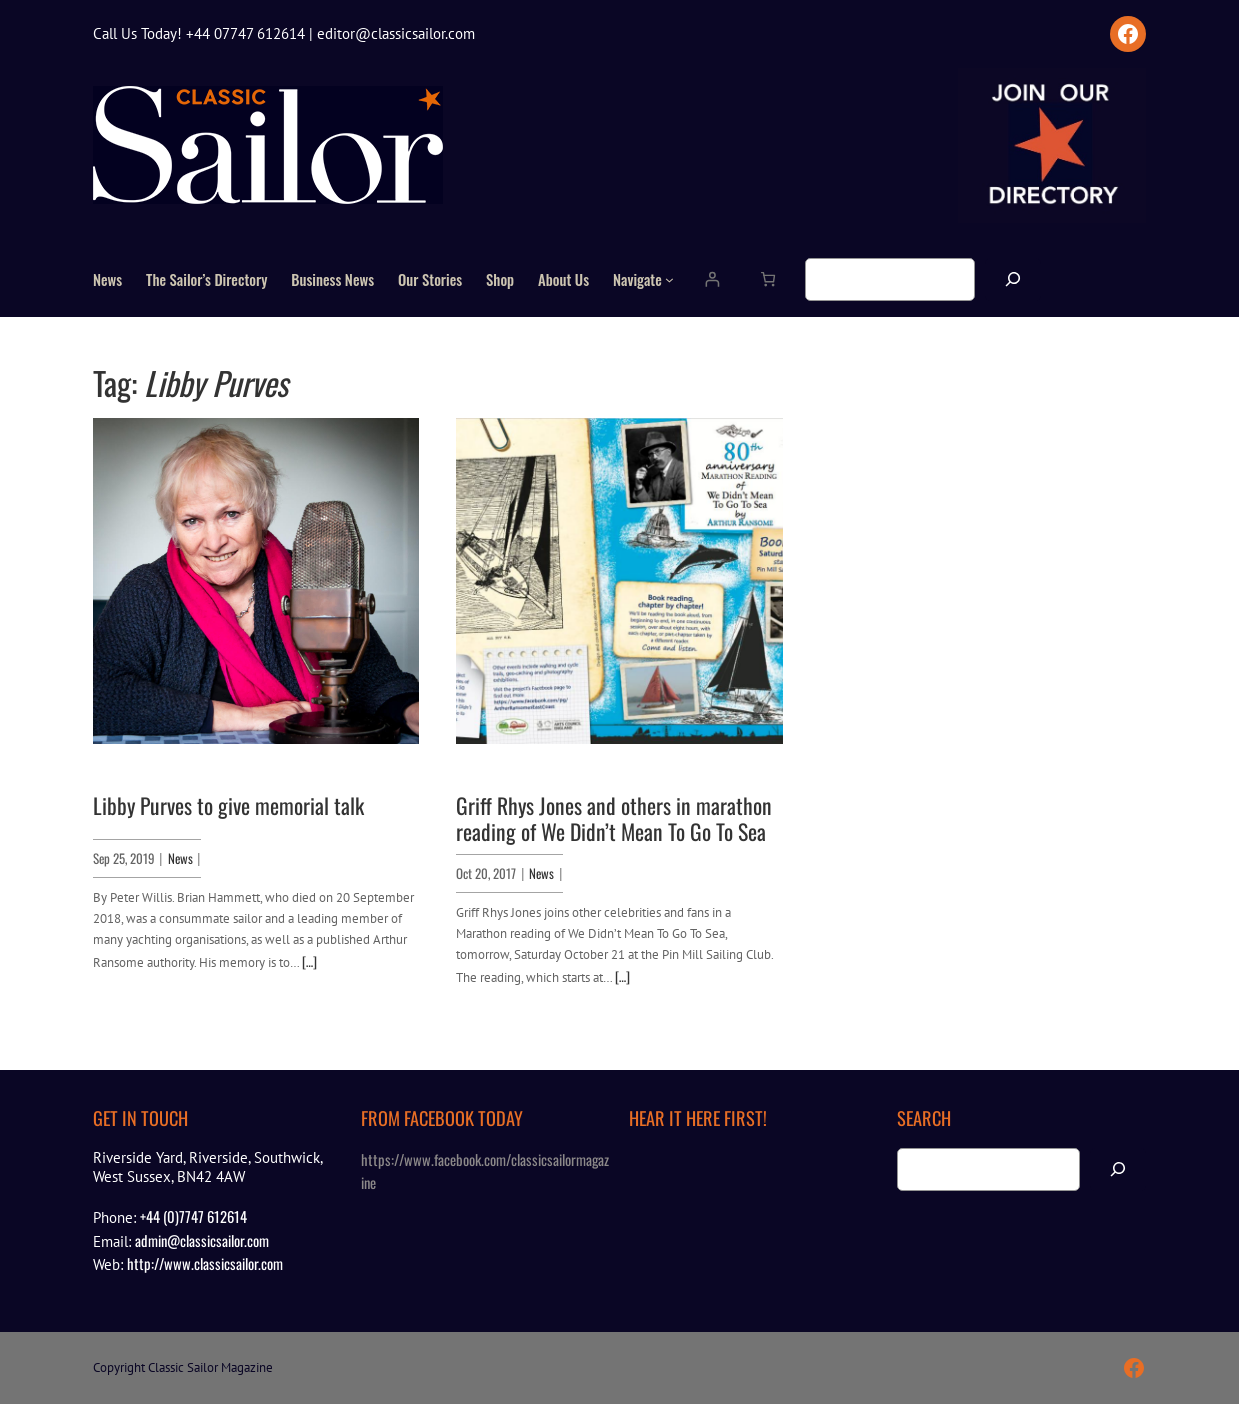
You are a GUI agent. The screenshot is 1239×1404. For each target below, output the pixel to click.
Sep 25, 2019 (124, 858)
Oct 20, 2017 (486, 873)
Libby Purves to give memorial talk (228, 805)
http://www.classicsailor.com (205, 1263)
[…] (309, 961)
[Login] (711, 279)
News (180, 858)
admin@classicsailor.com (202, 1240)
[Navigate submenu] (669, 279)
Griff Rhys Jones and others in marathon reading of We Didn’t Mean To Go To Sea (614, 818)
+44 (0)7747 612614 (193, 1216)
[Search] (1013, 279)
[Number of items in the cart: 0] (767, 279)
